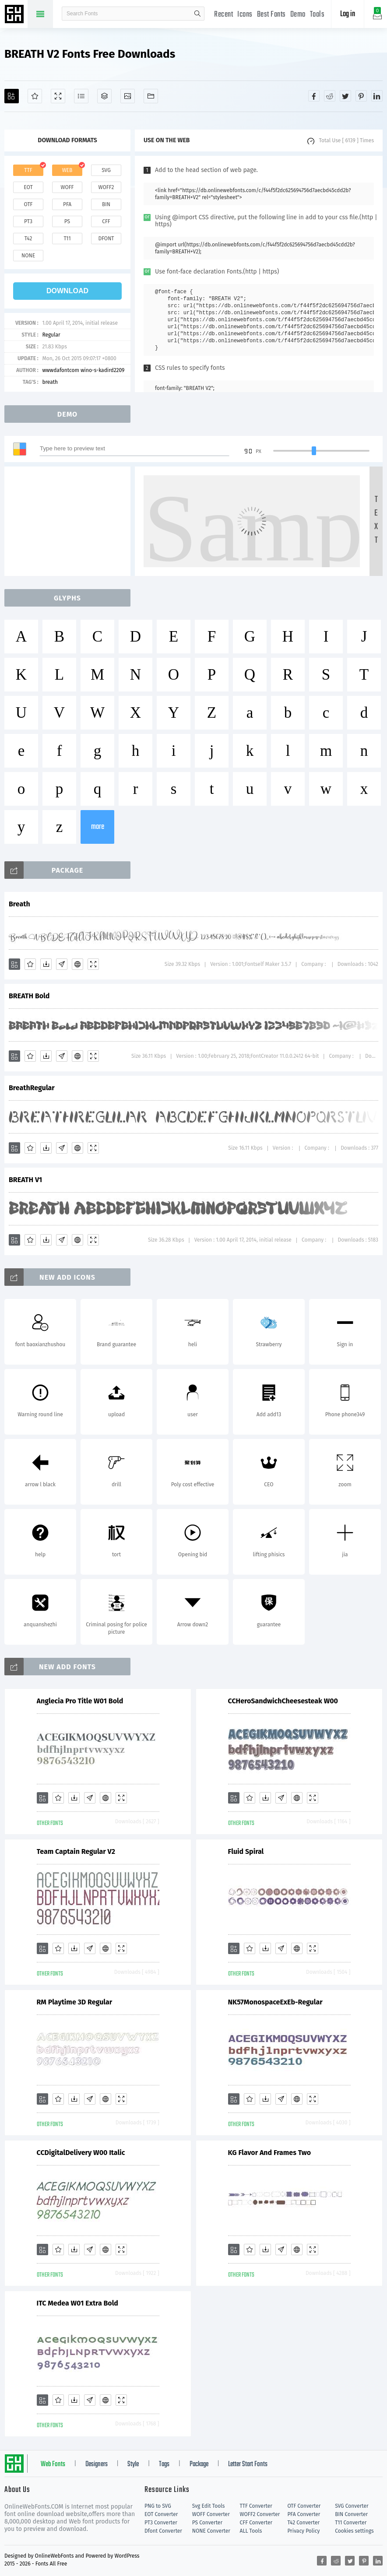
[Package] (104, 96)
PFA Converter (303, 2514)
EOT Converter (161, 2514)
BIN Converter (351, 2514)
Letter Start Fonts (247, 2464)
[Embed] (77, 964)
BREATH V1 (25, 1180)
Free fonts (15, 15)
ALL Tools (251, 2531)
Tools (317, 14)
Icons (245, 14)
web (67, 170)
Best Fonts (271, 14)
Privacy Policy (303, 2531)
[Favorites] (35, 96)
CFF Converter (256, 2523)
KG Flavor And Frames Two (269, 2152)
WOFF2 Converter (260, 2514)
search (197, 13)
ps (67, 221)
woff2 (106, 187)
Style (133, 2464)
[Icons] (127, 96)
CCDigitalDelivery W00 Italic (81, 2152)
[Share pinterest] (361, 96)
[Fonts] (151, 96)
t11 (66, 238)
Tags (164, 2464)
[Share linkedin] (377, 96)
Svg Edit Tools (208, 2506)
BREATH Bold (29, 996)
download (67, 291)
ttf (28, 170)
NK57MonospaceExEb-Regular (275, 2002)
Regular (51, 335)
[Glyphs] (81, 96)
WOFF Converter (211, 2514)
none (28, 256)
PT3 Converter (160, 2523)
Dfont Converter (163, 2531)
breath (50, 382)
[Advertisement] (70, 521)
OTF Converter (303, 2506)
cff (106, 221)
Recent (223, 14)
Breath (19, 904)
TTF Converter (256, 2506)
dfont (106, 238)
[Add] (11, 96)
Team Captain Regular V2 (76, 1851)
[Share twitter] (345, 96)
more (97, 827)
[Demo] (58, 96)
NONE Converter (211, 2531)
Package (199, 2464)
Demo (298, 14)
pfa (67, 204)
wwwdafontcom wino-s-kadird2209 (83, 370)
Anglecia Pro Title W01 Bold (80, 1701)
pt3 (28, 221)
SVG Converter (351, 2506)
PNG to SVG (157, 2506)
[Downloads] (46, 964)
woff (67, 187)
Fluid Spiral (246, 1851)
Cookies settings (354, 2531)
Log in (347, 14)
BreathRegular (32, 1088)
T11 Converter (350, 2523)
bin (106, 204)
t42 (28, 238)
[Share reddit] (329, 96)
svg (106, 170)
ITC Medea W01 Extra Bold (77, 2303)
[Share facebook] (314, 96)
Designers (96, 2464)
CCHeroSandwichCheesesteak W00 (283, 1701)
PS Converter (207, 2523)
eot (28, 187)
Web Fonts (53, 2464)
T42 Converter (303, 2523)
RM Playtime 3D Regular (75, 2002)
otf (28, 204)
